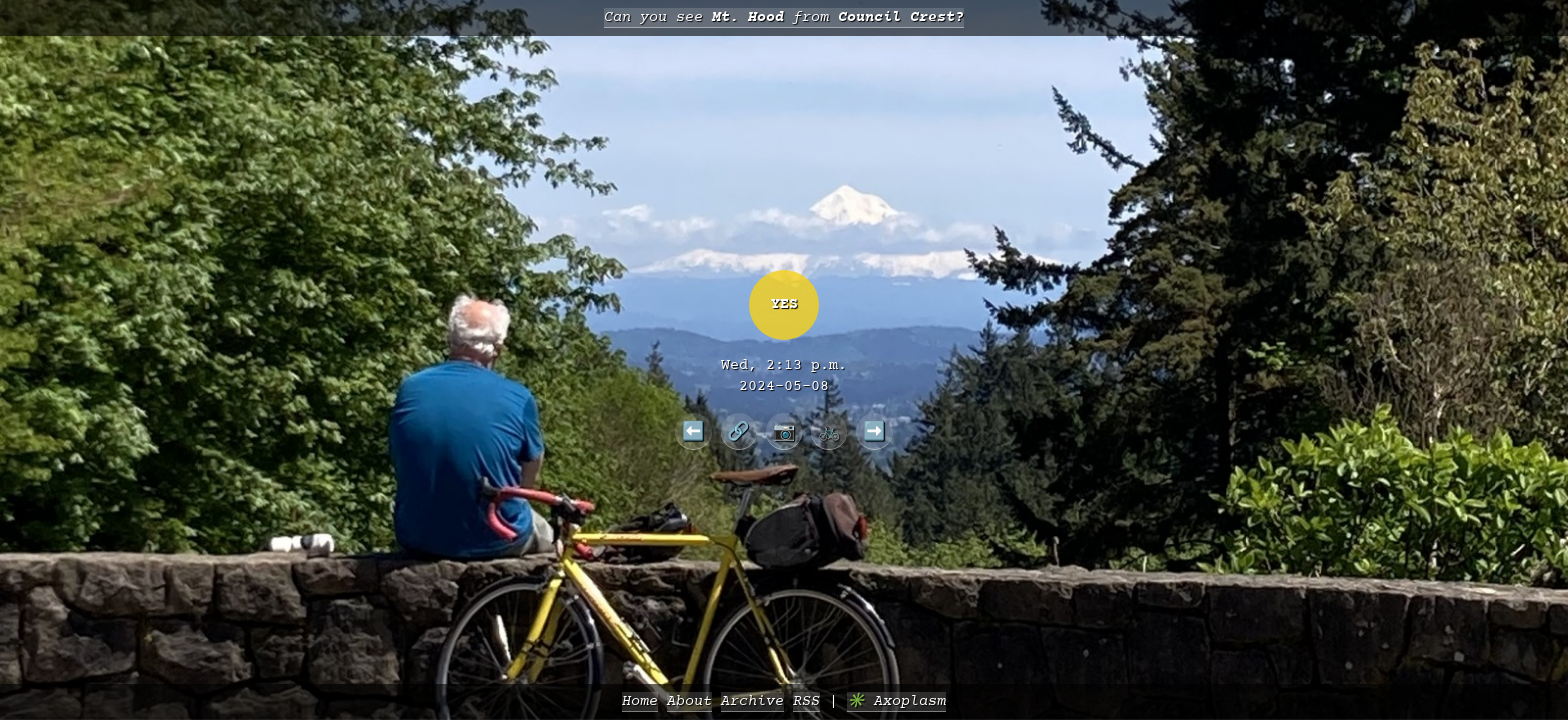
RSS (806, 701)
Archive (752, 701)
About (689, 701)
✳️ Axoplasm (896, 701)
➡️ (874, 431)
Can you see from (784, 17)
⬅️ (693, 431)
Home (640, 701)
